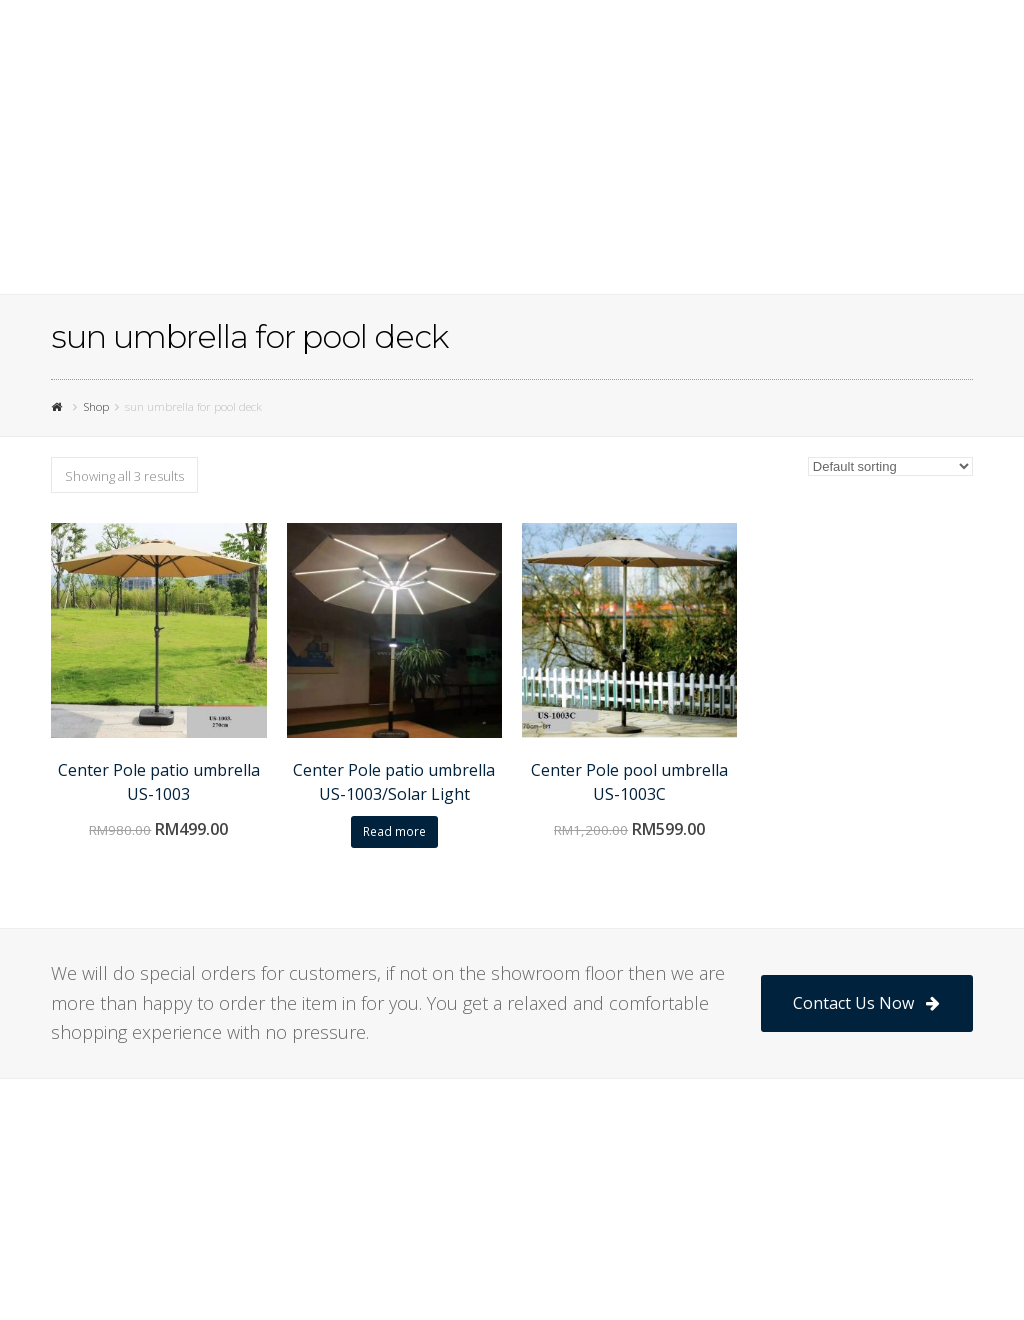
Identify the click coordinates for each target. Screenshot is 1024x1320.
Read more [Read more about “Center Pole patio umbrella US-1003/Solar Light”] (394, 831)
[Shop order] (890, 466)
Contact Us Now (866, 1003)
